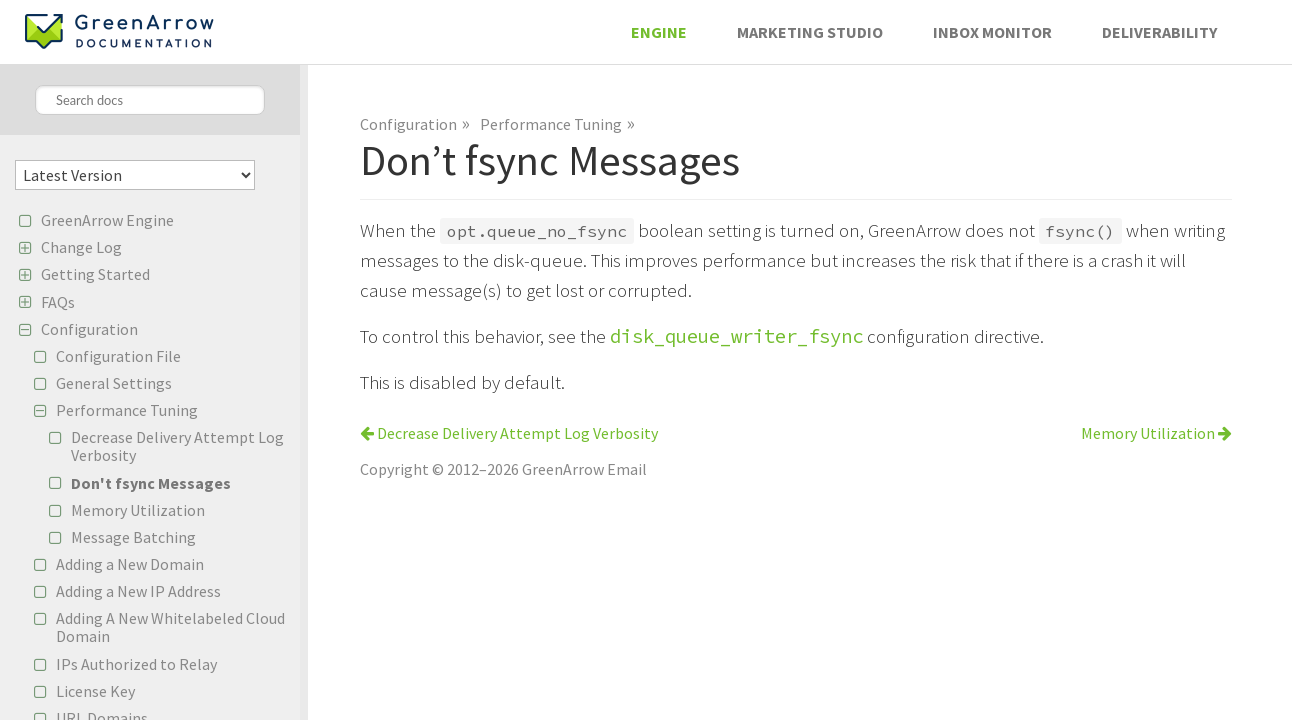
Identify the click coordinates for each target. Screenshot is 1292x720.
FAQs (58, 302)
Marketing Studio (810, 32)
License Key (95, 691)
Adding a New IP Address (138, 591)
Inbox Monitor (992, 32)
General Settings (114, 383)
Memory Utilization (138, 510)
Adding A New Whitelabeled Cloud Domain (170, 627)
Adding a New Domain (130, 564)
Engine (659, 32)
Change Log (81, 247)
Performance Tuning (127, 410)
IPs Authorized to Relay (136, 664)
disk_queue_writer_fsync (736, 336)
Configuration (89, 329)
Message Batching (133, 537)
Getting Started (95, 274)
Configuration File (118, 356)
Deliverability (1159, 32)
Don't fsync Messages (151, 483)
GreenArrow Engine (107, 220)
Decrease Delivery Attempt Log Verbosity (177, 446)
